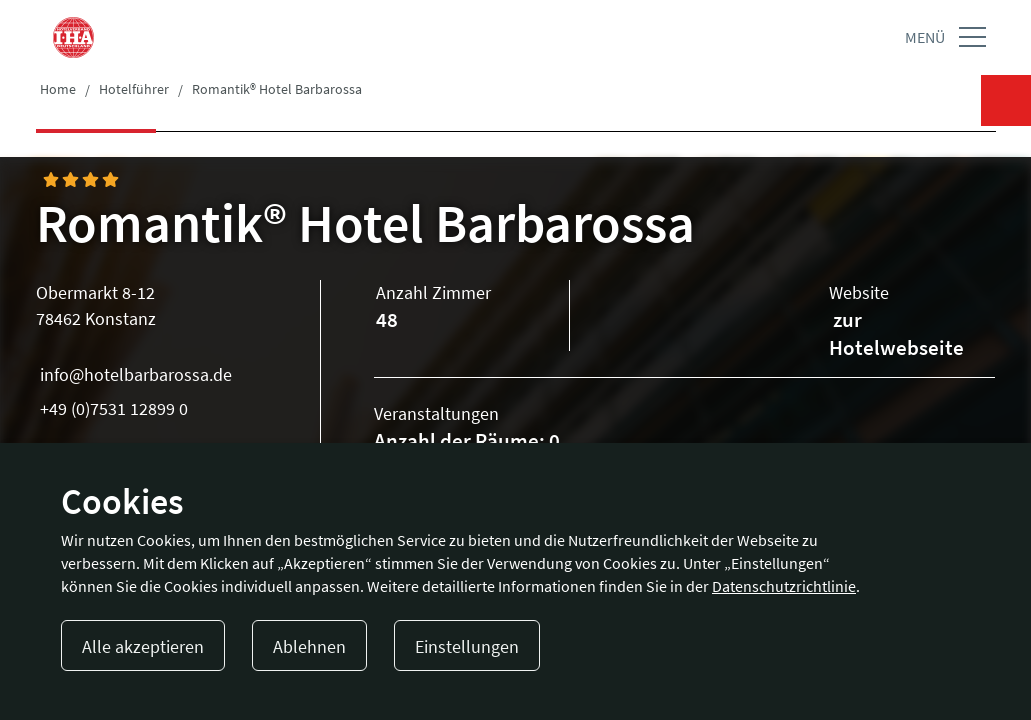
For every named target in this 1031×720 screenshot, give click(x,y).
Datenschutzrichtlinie (784, 586)
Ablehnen (309, 646)
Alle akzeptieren (143, 646)
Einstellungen (467, 646)
